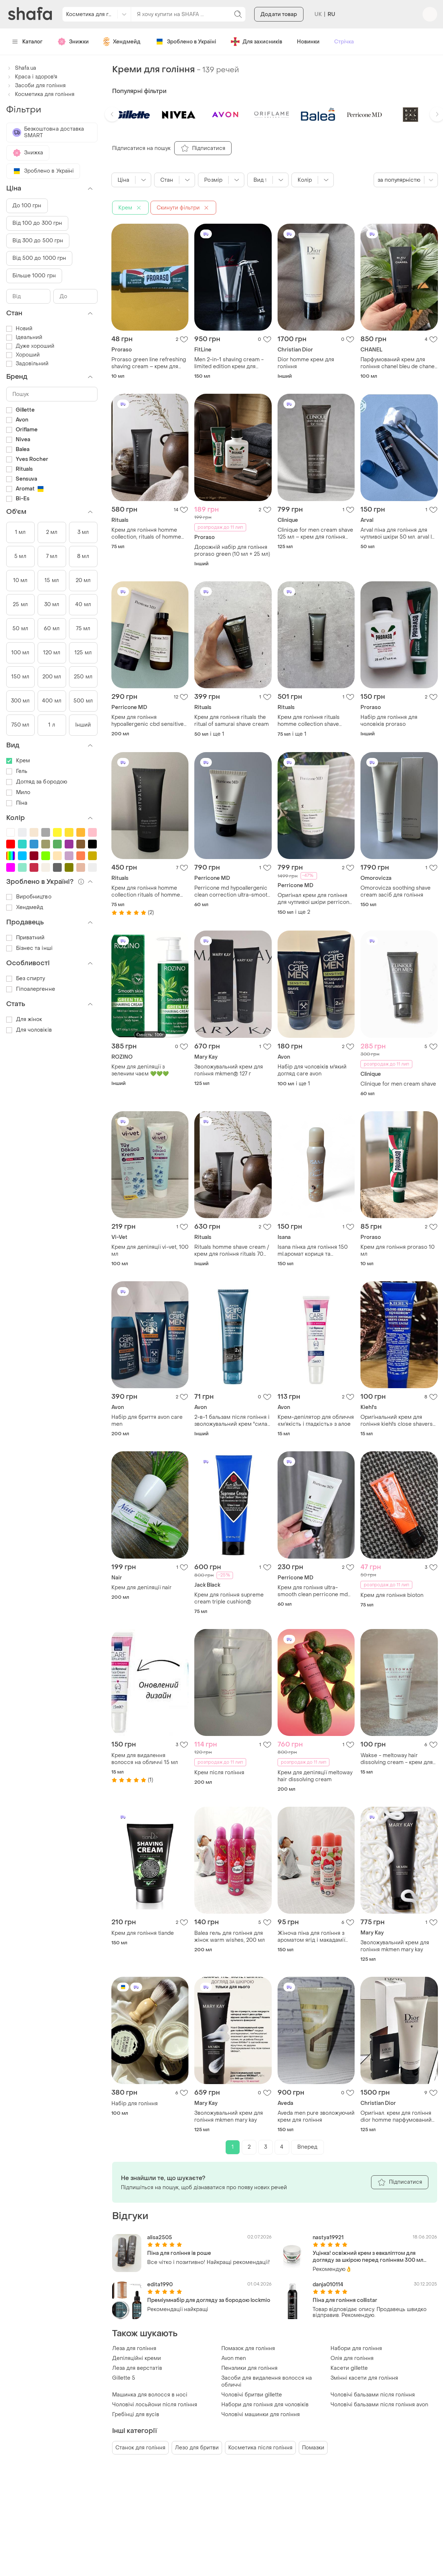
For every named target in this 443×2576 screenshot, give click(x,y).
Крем (18, 760)
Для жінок (24, 1019)
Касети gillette (349, 2368)
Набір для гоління (134, 2103)
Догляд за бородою (37, 781)
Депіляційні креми (136, 2358)
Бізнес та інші (29, 948)
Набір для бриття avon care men (147, 1421)
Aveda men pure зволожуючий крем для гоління (316, 2116)
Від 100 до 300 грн (37, 223)
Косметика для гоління (40, 94)
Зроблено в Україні (185, 41)
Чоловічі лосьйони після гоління (154, 2404)
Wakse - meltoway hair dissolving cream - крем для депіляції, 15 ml (396, 1759)
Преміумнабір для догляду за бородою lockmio (208, 2300)
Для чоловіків (29, 1030)
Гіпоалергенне (30, 989)
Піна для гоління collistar (345, 2300)
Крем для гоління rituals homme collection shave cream (309, 721)
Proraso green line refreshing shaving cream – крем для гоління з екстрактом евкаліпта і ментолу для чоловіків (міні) (148, 363)
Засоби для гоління (36, 85)
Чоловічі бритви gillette (251, 2394)
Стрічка (344, 41)
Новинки (308, 41)
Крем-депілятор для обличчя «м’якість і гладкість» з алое (316, 1421)
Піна (16, 803)
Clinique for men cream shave (398, 1084)
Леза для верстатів (137, 2368)
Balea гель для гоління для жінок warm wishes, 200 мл (229, 1937)
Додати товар (278, 14)
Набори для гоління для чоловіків (265, 2404)
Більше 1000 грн (34, 275)
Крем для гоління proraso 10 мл (397, 1251)
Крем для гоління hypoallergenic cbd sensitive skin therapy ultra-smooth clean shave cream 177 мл (147, 721)
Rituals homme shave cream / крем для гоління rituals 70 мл (231, 1251)
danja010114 (328, 2284)
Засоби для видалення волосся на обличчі (266, 2381)
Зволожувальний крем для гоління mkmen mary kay (394, 1946)
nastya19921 (328, 2237)
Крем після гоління (219, 1772)
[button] (112, 114)
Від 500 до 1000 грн (39, 258)
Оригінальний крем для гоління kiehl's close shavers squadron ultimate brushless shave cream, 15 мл (396, 1421)
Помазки (313, 2447)
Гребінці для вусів (135, 2414)
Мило (18, 792)
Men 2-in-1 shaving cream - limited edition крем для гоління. (229, 363)
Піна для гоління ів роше (179, 2253)
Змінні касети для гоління (364, 2378)
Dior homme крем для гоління (306, 363)
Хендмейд (122, 41)
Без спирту (25, 978)
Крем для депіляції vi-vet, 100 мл (149, 1251)
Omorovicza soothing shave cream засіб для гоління (395, 891)
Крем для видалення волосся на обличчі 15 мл (144, 1759)
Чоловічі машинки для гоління (260, 2414)
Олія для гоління (352, 2358)
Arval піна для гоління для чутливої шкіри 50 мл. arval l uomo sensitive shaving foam (397, 533)
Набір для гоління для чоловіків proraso (388, 721)
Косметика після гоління (260, 2447)
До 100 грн (27, 205)
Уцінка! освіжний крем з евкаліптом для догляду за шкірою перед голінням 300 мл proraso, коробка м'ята (368, 2257)
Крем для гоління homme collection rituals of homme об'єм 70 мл (145, 891)
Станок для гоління (140, 2447)
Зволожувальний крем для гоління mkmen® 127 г (228, 1070)
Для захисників (256, 41)
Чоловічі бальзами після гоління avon (379, 2404)
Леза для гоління (134, 2348)
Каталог (27, 41)
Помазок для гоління (248, 2348)
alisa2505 (159, 2237)
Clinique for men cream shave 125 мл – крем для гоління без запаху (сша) (315, 533)
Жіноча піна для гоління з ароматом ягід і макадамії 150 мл (311, 1937)
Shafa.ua (21, 68)
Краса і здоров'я (31, 76)
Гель (16, 771)
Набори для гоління (356, 2348)
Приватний (25, 937)
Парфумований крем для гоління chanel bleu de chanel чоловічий (398, 363)
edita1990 (160, 2284)
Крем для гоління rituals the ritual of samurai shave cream (231, 721)
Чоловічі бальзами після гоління (373, 2394)
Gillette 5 (123, 2378)
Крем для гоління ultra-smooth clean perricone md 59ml (313, 1591)
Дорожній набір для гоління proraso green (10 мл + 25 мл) (232, 551)
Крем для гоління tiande (142, 1933)
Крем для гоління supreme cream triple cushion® (229, 1598)
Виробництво (28, 896)
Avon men (233, 2358)
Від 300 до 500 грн (38, 240)
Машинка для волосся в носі (149, 2394)
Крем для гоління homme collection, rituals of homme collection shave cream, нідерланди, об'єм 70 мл (146, 533)
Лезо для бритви (197, 2447)
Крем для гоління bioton (391, 1595)
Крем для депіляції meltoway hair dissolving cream (315, 1776)
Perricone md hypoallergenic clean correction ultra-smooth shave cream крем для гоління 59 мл (232, 891)
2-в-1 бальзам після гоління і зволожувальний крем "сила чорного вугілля (232, 1421)
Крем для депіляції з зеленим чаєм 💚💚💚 (140, 1070)
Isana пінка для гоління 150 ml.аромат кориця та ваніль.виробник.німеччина (313, 1251)
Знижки (73, 41)
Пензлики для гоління (249, 2368)
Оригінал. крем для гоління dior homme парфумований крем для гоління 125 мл (396, 2116)
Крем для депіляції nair (141, 1587)
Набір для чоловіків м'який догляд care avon (312, 1070)
